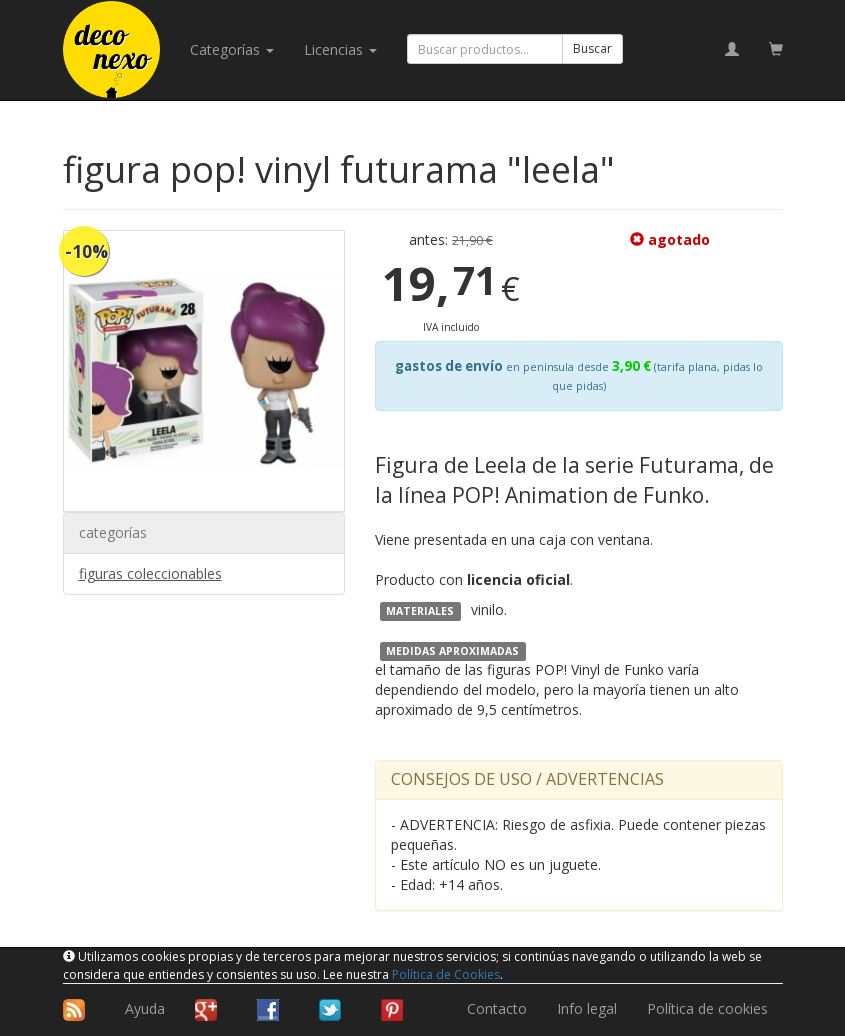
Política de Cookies (446, 974)
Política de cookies (707, 1008)
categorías (232, 49)
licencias (340, 49)
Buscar (592, 48)
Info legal (587, 1008)
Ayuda (145, 1008)
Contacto (497, 1008)
